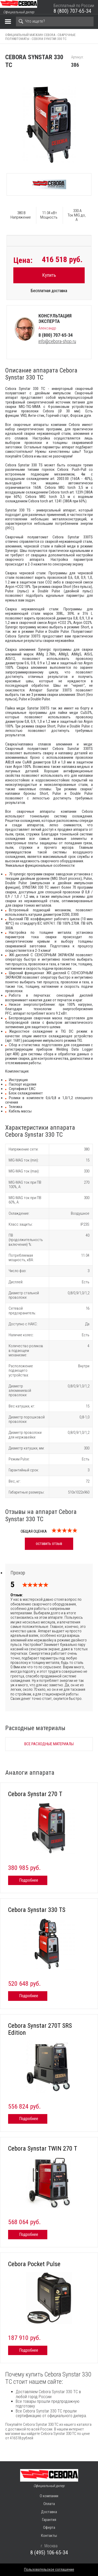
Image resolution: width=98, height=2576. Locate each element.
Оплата (49, 2503)
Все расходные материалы (49, 1744)
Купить (49, 275)
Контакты (49, 2535)
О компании (49, 2496)
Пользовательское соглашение (49, 2569)
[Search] (55, 21)
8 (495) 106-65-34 (49, 2552)
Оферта (49, 2527)
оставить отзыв (49, 1543)
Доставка (49, 2511)
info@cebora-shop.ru (57, 341)
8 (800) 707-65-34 (72, 11)
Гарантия (49, 2519)
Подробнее (28, 1880)
